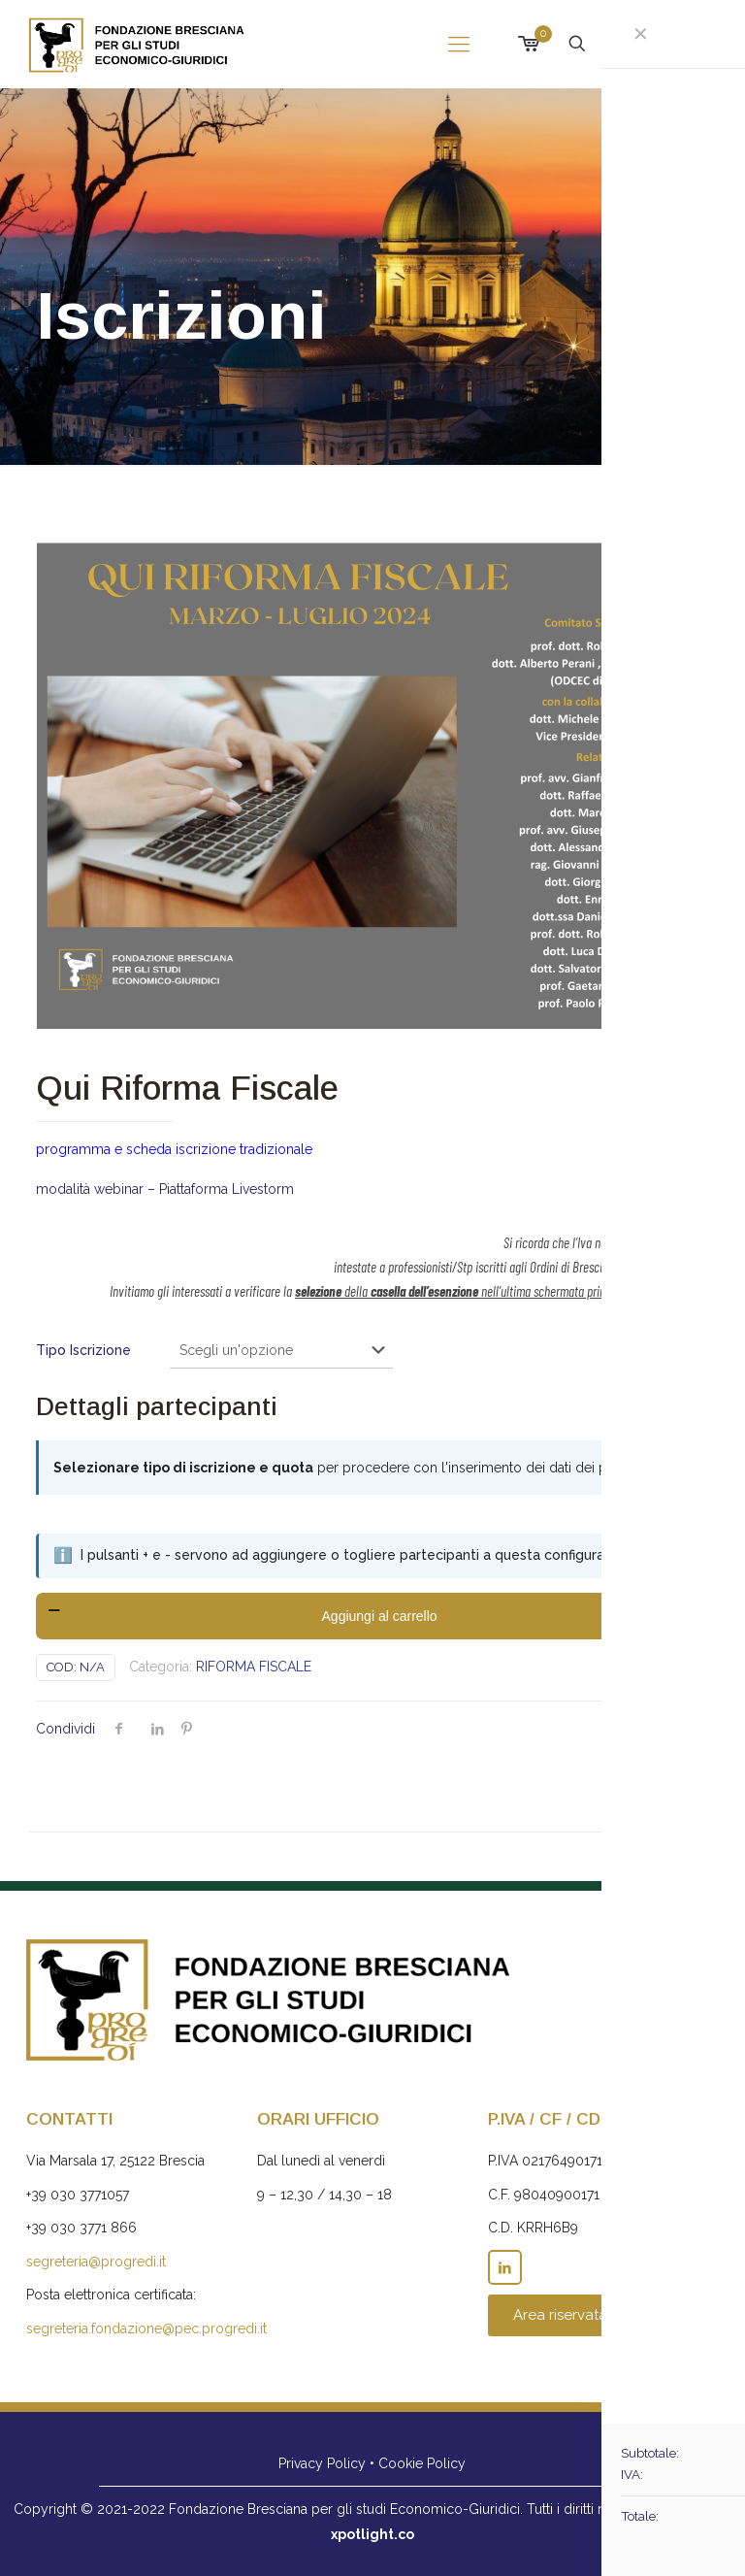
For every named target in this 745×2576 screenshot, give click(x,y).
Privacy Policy (322, 2463)
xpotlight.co (372, 2534)
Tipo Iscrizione (83, 1350)
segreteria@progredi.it (96, 2261)
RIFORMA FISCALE (253, 1666)
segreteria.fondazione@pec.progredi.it (146, 2328)
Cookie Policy (422, 2463)
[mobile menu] (458, 43)
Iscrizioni (659, 43)
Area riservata (560, 2315)
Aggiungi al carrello (379, 1616)
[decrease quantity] (58, 1616)
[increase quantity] (701, 1616)
